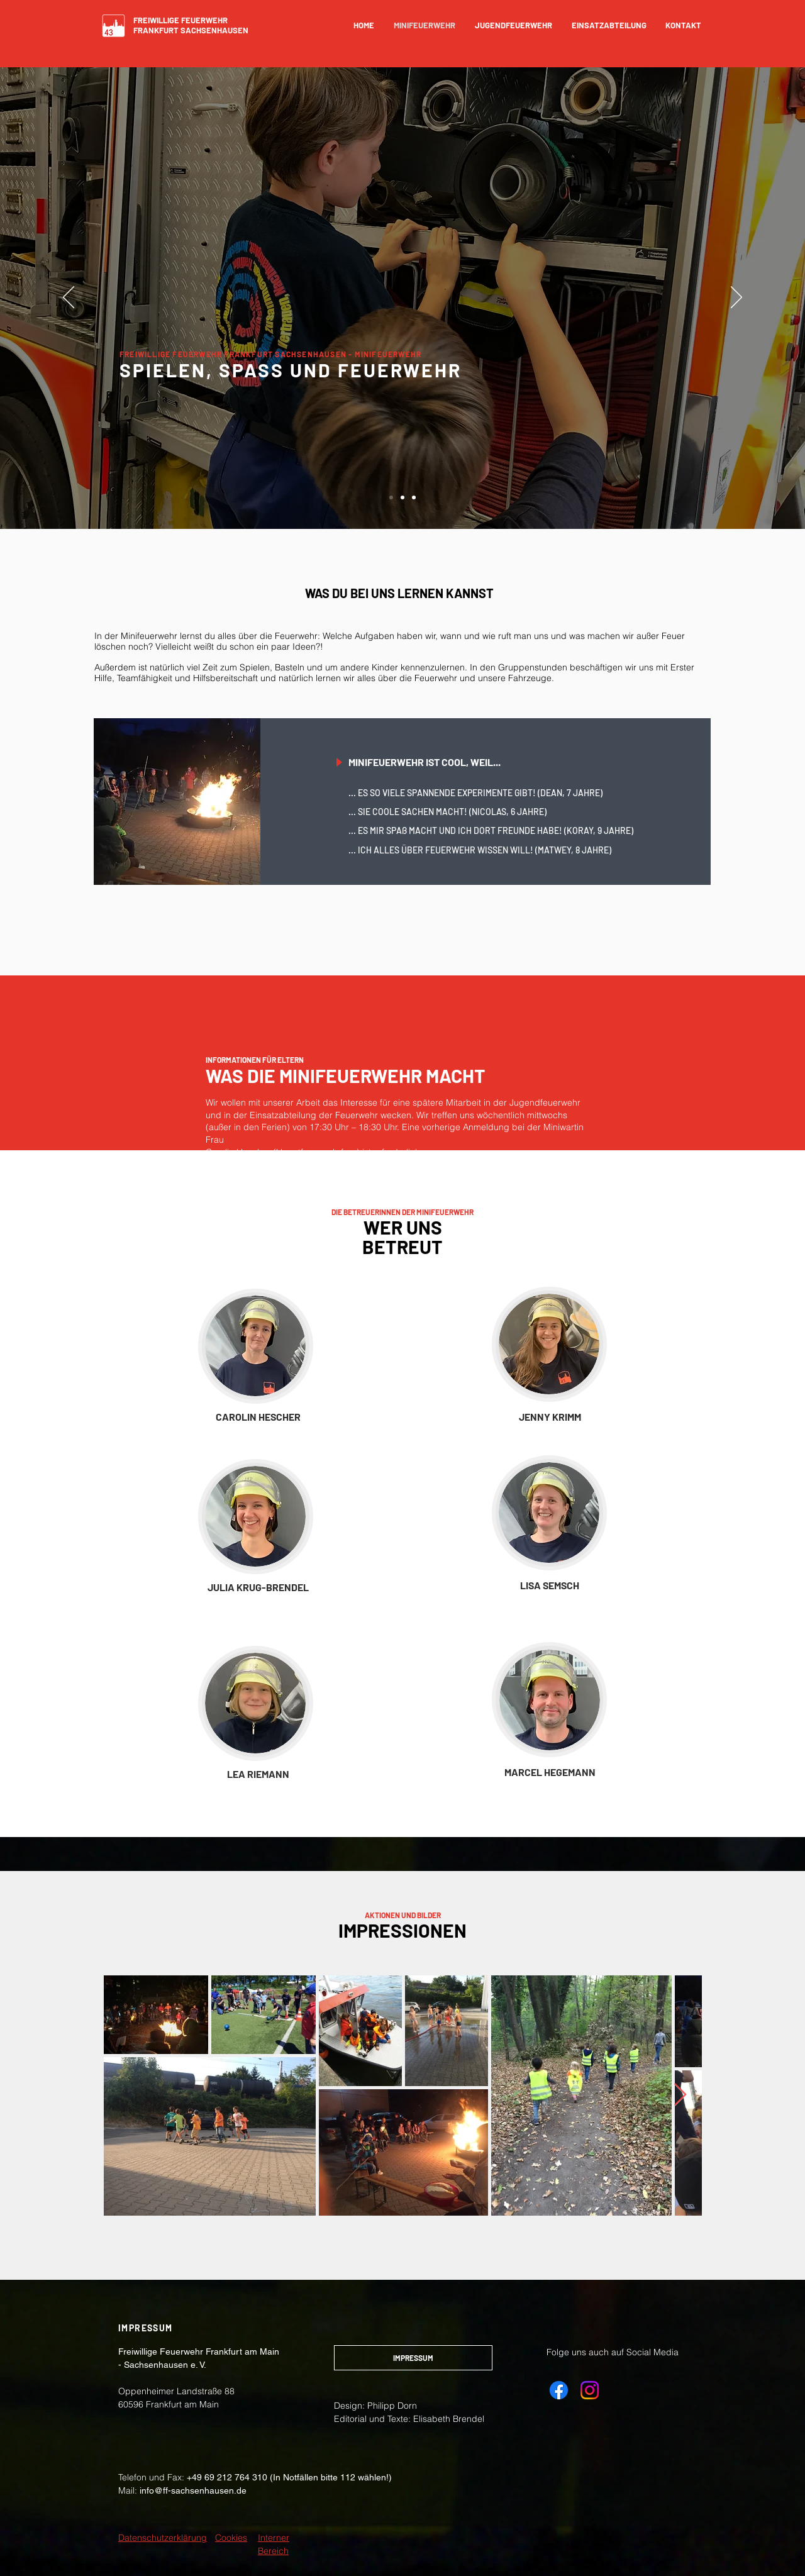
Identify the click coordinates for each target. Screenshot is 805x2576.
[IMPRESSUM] (413, 2357)
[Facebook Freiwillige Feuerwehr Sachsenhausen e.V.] (559, 2390)
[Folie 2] (402, 497)
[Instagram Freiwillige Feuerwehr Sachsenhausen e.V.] (589, 2390)
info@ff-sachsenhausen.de (193, 2490)
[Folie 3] (414, 497)
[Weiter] (736, 298)
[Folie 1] (391, 497)
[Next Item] (680, 2095)
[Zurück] (68, 298)
